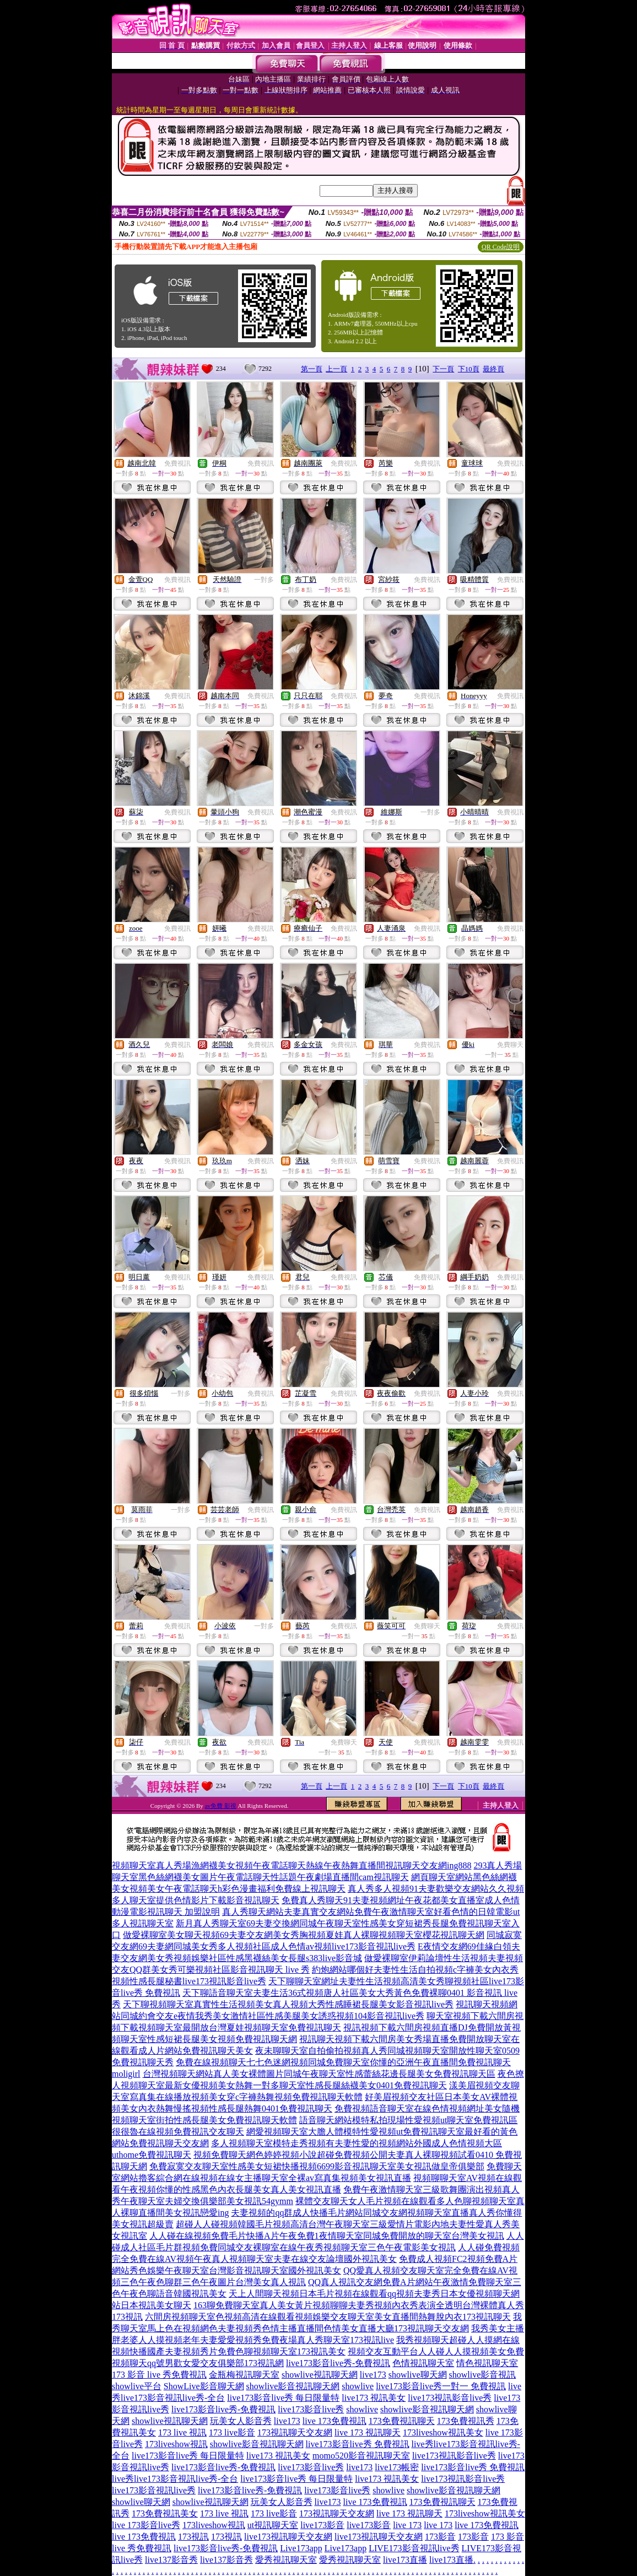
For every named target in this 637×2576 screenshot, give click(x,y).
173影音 (440, 2536)
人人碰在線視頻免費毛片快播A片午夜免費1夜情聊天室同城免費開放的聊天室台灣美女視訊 (326, 2235)
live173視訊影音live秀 (450, 2397)
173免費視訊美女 (165, 2513)
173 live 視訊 (182, 2432)
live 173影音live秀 (146, 2525)
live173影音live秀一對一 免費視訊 (441, 2386)
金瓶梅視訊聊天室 (244, 2374)
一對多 (264, 580)
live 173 (407, 2525)
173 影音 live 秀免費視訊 (159, 2374)
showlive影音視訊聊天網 (293, 2386)
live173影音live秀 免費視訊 (357, 2444)
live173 (373, 2374)
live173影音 (322, 2525)
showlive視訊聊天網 (320, 2374)
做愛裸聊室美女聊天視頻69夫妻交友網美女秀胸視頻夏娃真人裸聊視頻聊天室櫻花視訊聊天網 (303, 1935)
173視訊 (193, 2536)
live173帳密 (397, 2467)
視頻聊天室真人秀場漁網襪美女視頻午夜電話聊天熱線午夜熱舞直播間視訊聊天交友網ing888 (291, 1865)
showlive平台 (136, 2386)
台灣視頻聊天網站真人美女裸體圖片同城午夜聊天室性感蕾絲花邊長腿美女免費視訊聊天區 (319, 2073)
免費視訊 (177, 463)
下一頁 (443, 369)
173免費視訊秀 (465, 2421)
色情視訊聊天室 (423, 2363)
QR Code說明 (501, 247)
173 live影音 (232, 2432)
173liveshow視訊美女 (443, 2432)
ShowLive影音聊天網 (204, 2386)
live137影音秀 (171, 2559)
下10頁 (468, 369)
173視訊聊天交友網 (294, 2432)
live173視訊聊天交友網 (288, 2536)
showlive (358, 2386)
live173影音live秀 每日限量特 (283, 2397)
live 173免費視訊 (334, 2421)
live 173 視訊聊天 (367, 2432)
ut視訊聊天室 (272, 2525)
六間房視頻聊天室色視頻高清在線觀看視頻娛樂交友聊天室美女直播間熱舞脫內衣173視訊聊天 (328, 2316)
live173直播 (405, 2559)
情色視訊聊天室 (487, 2363)
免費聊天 (510, 1045)
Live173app (301, 2548)
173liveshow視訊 (176, 2444)
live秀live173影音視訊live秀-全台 (175, 2478)
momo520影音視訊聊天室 (361, 2455)
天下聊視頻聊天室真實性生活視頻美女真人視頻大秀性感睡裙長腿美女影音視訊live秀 (288, 2004)
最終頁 (493, 369)
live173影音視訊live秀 (154, 2490)
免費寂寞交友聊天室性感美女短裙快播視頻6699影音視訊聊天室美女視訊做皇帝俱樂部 (316, 2166)
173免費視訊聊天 (402, 2421)
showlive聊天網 (417, 2374)
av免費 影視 (220, 1805)
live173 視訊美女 (374, 2397)
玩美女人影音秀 (241, 2421)
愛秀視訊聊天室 (286, 2559)
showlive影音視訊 (482, 2374)
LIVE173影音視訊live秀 (414, 2548)
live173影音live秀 (311, 2409)
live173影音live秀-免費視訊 (338, 2363)
